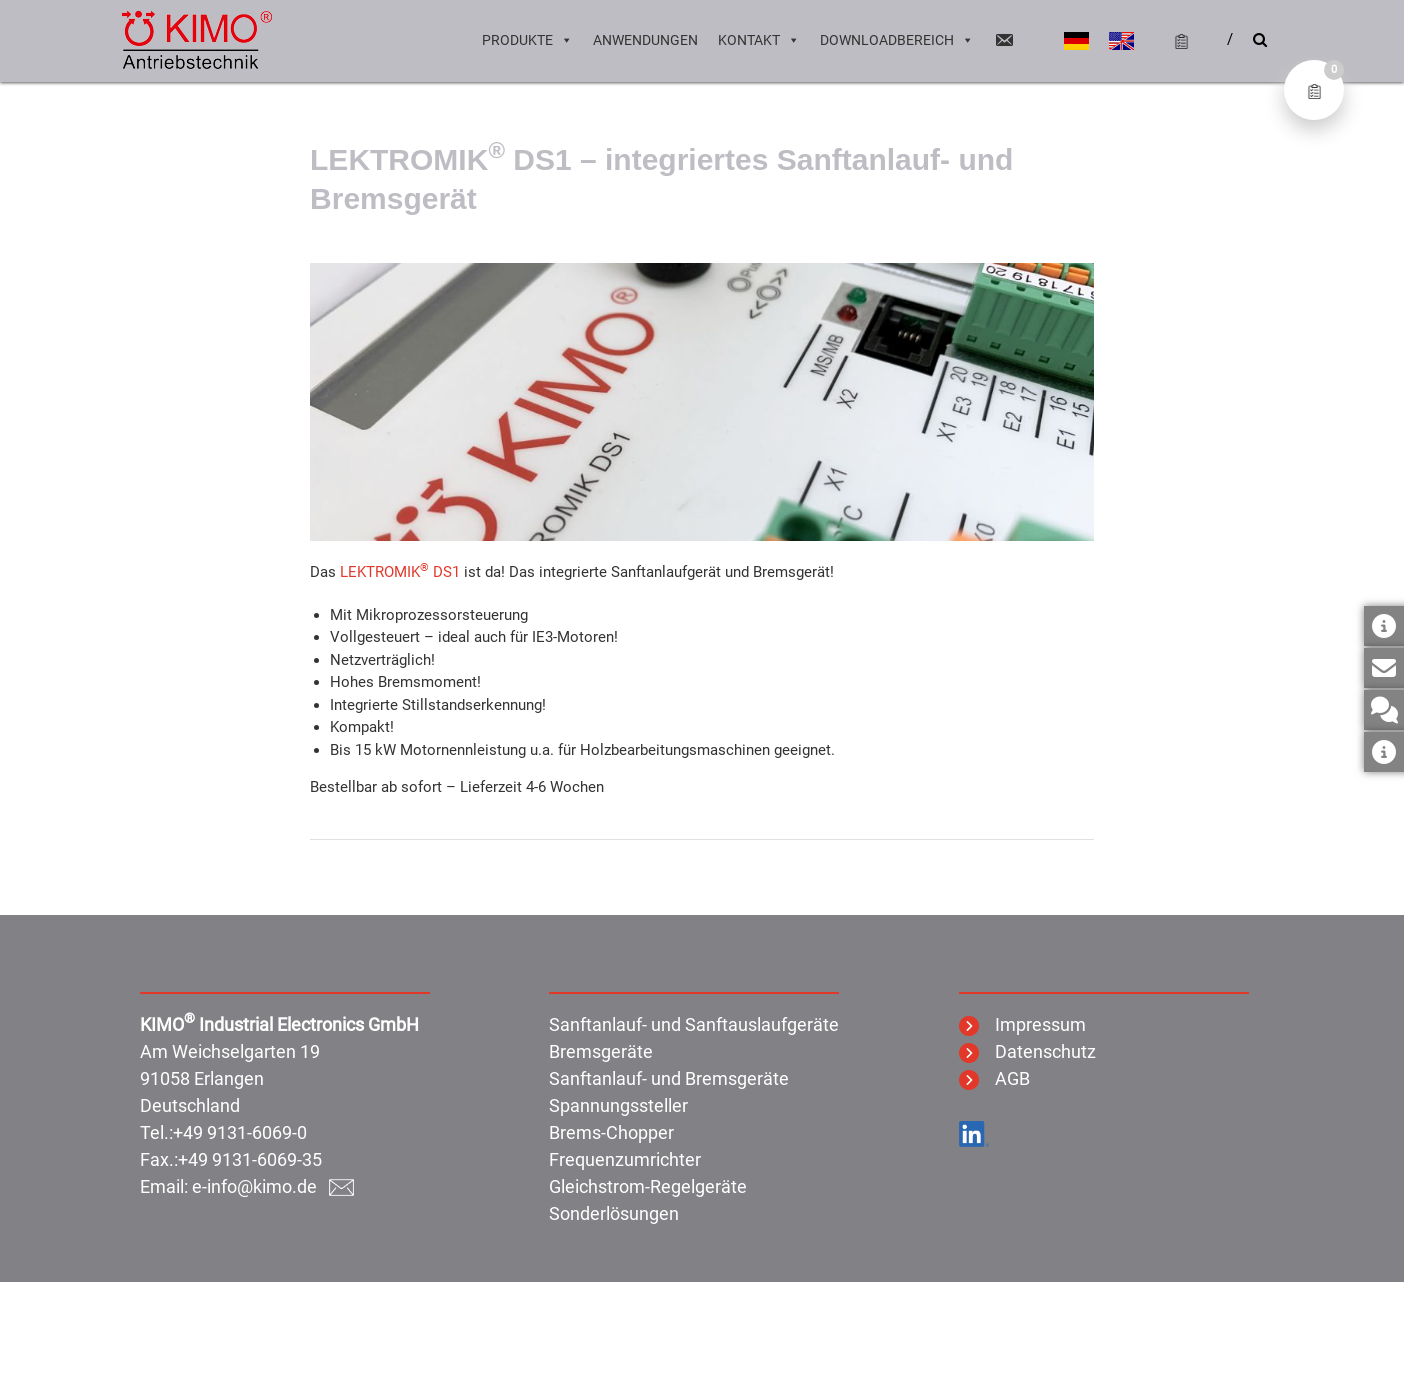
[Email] (1004, 40)
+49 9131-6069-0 (240, 1132)
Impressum (1022, 1024)
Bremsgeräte (601, 1051)
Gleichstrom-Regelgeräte (648, 1186)
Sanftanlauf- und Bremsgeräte (669, 1078)
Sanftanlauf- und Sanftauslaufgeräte (694, 1024)
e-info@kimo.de (273, 1186)
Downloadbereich (897, 40)
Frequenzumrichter (625, 1159)
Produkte (527, 40)
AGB (994, 1078)
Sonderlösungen (614, 1213)
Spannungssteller (618, 1105)
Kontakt (759, 40)
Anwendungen (645, 40)
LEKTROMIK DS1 (400, 572)
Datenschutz (1027, 1051)
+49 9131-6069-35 (250, 1159)
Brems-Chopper (611, 1132)
